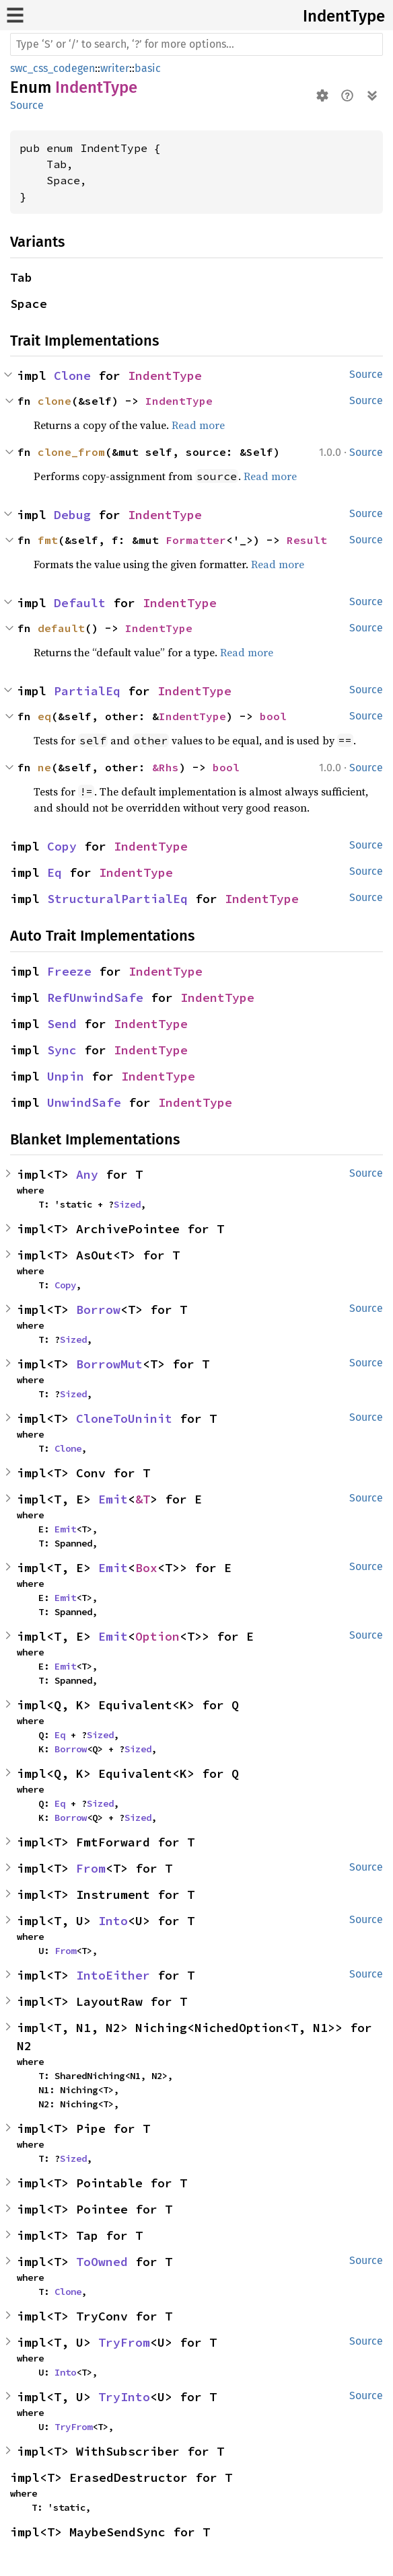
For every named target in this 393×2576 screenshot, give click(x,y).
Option (157, 1636)
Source (27, 105)
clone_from (71, 452)
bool (273, 716)
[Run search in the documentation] (196, 44)
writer (114, 68)
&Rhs (165, 767)
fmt (48, 540)
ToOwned (102, 2261)
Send (62, 1023)
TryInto (124, 2397)
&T (142, 1499)
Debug (72, 514)
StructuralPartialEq (117, 898)
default (61, 628)
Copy (62, 846)
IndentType (344, 16)
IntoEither (113, 1975)
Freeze (69, 971)
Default (80, 603)
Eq (54, 872)
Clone (72, 375)
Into (113, 1920)
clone (54, 400)
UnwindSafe (84, 1102)
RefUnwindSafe (95, 997)
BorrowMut (109, 1364)
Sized (127, 1204)
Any (87, 1174)
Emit (113, 1499)
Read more (198, 425)
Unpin (65, 1076)
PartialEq (87, 691)
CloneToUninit (124, 1418)
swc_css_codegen (52, 68)
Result (307, 540)
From (91, 1868)
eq (44, 716)
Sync (62, 1050)
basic (148, 68)
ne (44, 767)
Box (146, 1567)
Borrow (98, 1309)
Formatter (196, 540)
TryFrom (124, 2342)
